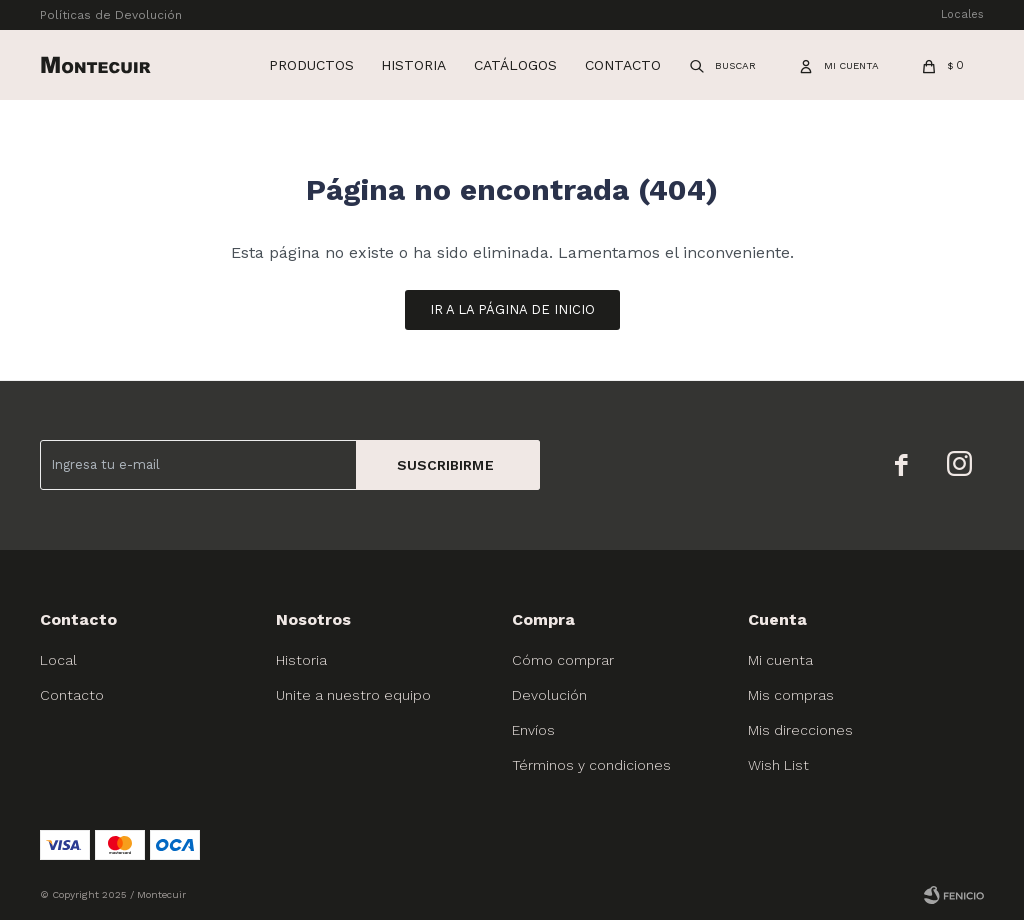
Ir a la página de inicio (512, 309)
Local (58, 660)
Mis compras (791, 695)
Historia (413, 65)
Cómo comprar (563, 660)
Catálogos (515, 65)
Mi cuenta (780, 660)
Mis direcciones (800, 730)
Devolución (549, 695)
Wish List (778, 765)
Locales (962, 14)
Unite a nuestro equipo (353, 695)
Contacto (623, 65)
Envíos (533, 730)
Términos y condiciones (591, 765)
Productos (311, 65)
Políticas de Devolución (111, 15)
